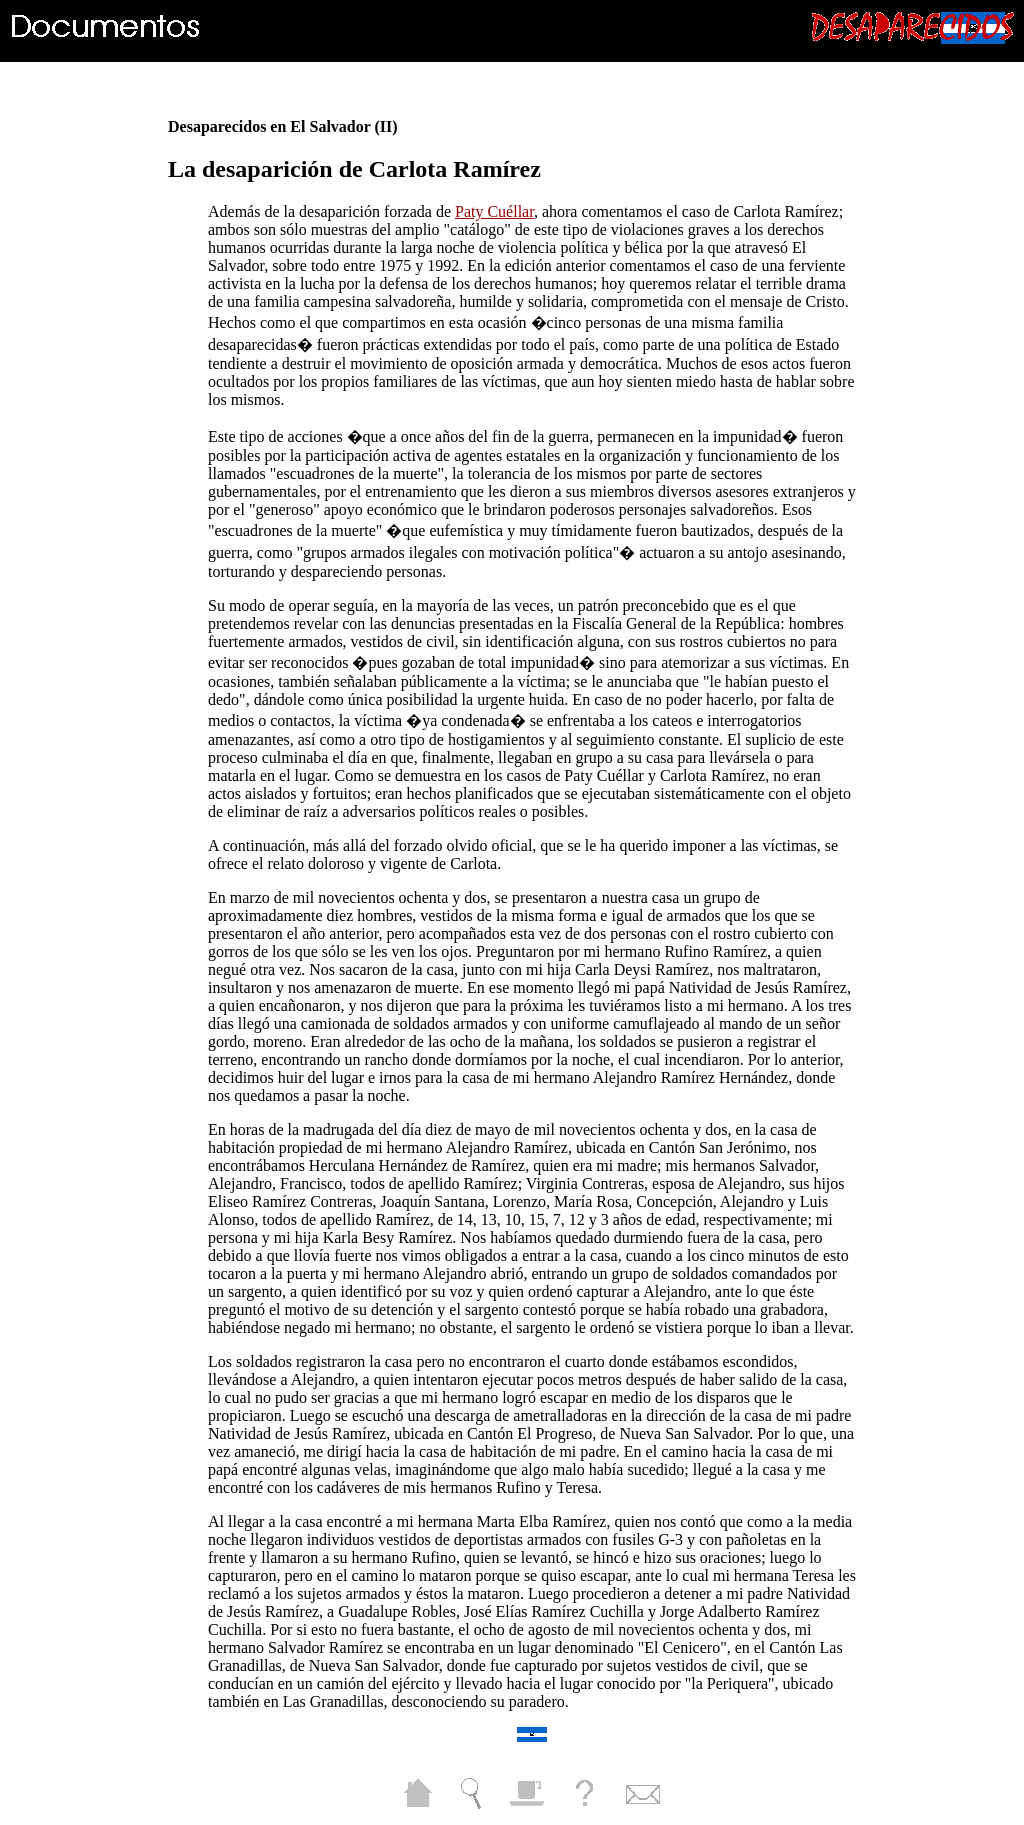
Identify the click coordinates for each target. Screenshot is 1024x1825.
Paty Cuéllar (494, 211)
